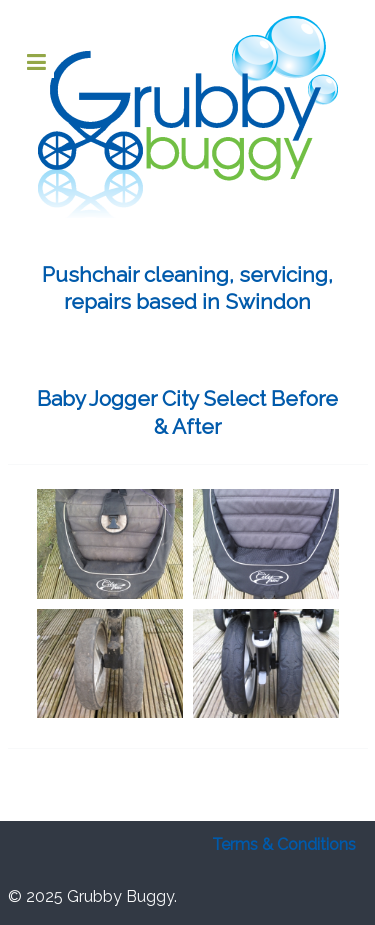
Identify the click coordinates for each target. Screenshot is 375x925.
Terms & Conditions (284, 844)
